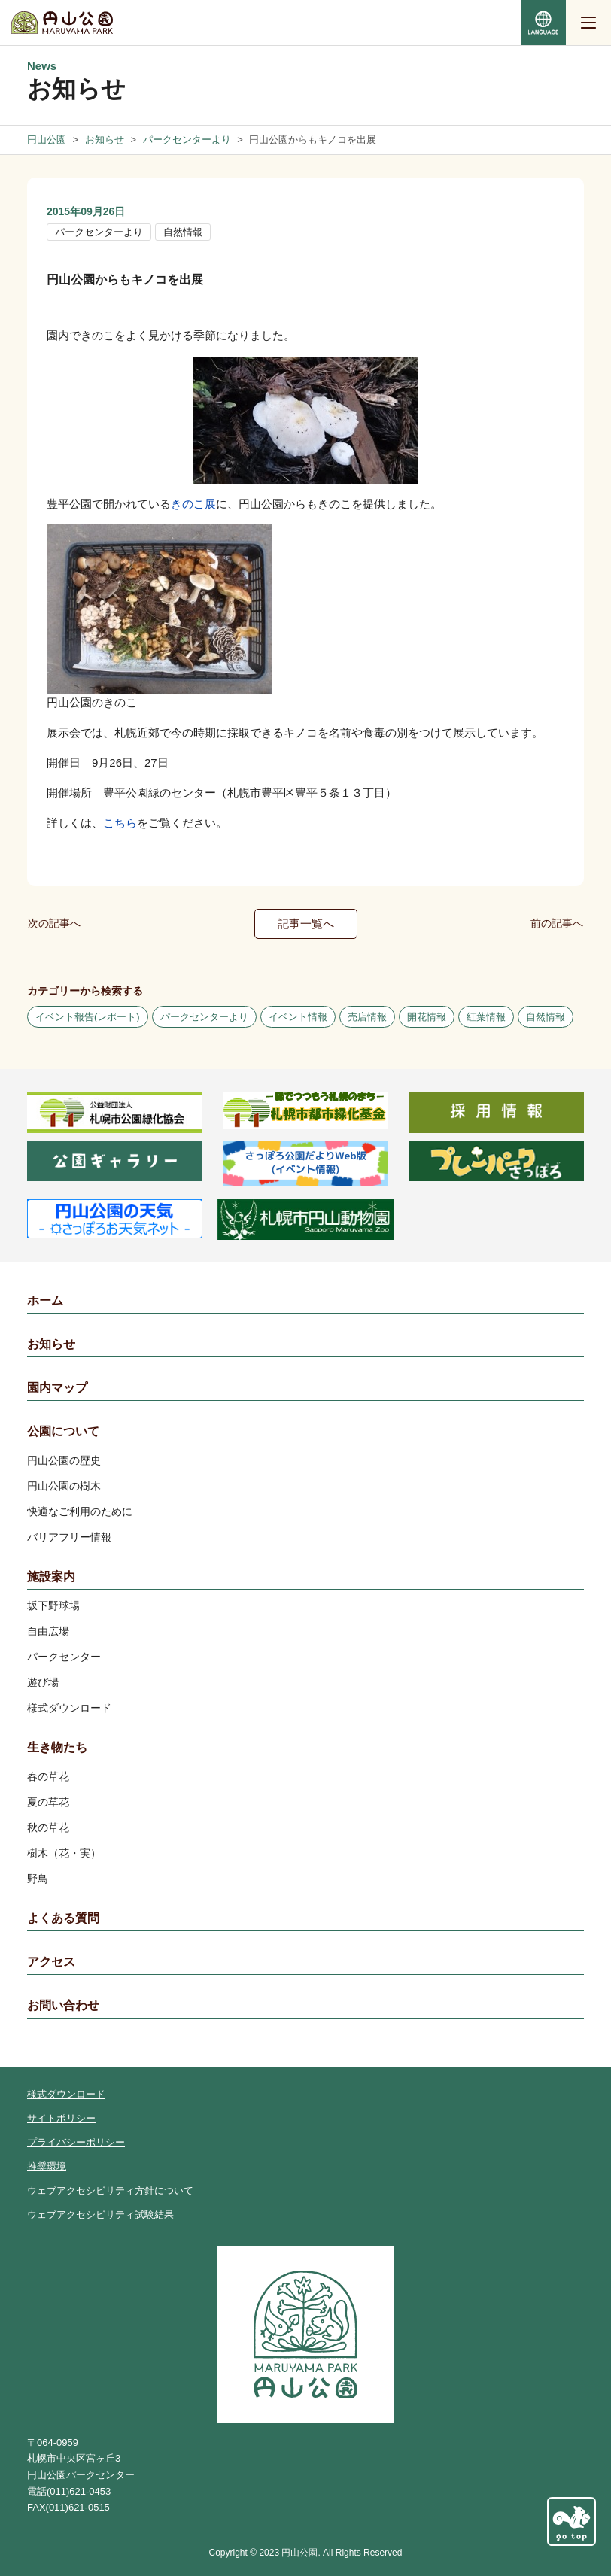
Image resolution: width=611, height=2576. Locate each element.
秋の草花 (48, 1827)
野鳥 (37, 1879)
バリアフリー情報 (69, 1537)
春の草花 (48, 1776)
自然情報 (182, 232)
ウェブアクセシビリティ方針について (110, 2190)
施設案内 (51, 1576)
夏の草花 (48, 1802)
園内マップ (57, 1387)
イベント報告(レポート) (87, 1016)
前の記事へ (556, 923)
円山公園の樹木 (64, 1486)
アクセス (51, 1961)
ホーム (45, 1300)
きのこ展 (193, 503)
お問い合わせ (63, 2005)
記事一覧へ (306, 923)
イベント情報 (298, 1016)
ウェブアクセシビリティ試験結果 (100, 2214)
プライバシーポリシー (76, 2142)
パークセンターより (99, 232)
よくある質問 (63, 1918)
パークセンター (64, 1657)
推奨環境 (46, 2166)
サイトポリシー (61, 2118)
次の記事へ (54, 923)
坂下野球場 (53, 1605)
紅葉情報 (486, 1016)
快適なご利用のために (79, 1511)
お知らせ (51, 1344)
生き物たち (57, 1747)
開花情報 (426, 1016)
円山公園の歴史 (64, 1460)
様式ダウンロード (69, 1708)
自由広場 (48, 1631)
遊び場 (43, 1682)
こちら (120, 822)
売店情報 (367, 1016)
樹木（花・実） (64, 1853)
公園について (63, 1431)
